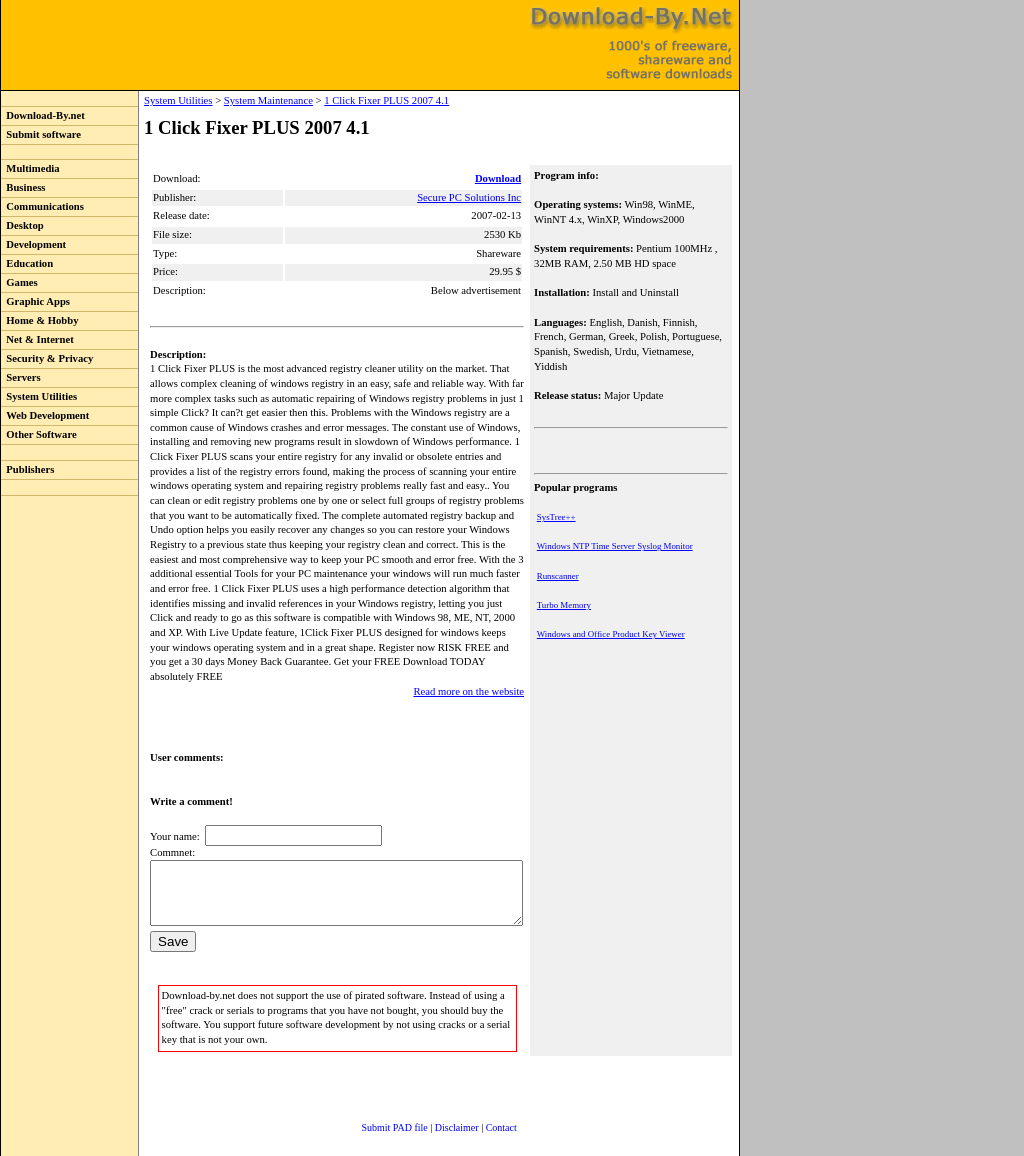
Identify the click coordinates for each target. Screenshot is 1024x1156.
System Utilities (39, 396)
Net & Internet (37, 339)
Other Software (39, 434)
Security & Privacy (47, 358)
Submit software (41, 134)
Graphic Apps (35, 301)
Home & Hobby (40, 320)
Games (19, 282)
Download (500, 178)
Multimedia (30, 168)
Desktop (22, 225)
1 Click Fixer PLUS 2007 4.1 (345, 100)
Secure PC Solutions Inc (471, 197)
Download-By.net (43, 115)
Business (23, 187)
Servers (21, 377)
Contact (481, 1110)
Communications (42, 206)
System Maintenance (227, 100)
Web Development (45, 415)
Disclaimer (437, 1110)
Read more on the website (470, 661)
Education (27, 263)
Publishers (27, 469)
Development (33, 244)
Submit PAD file (375, 1110)
